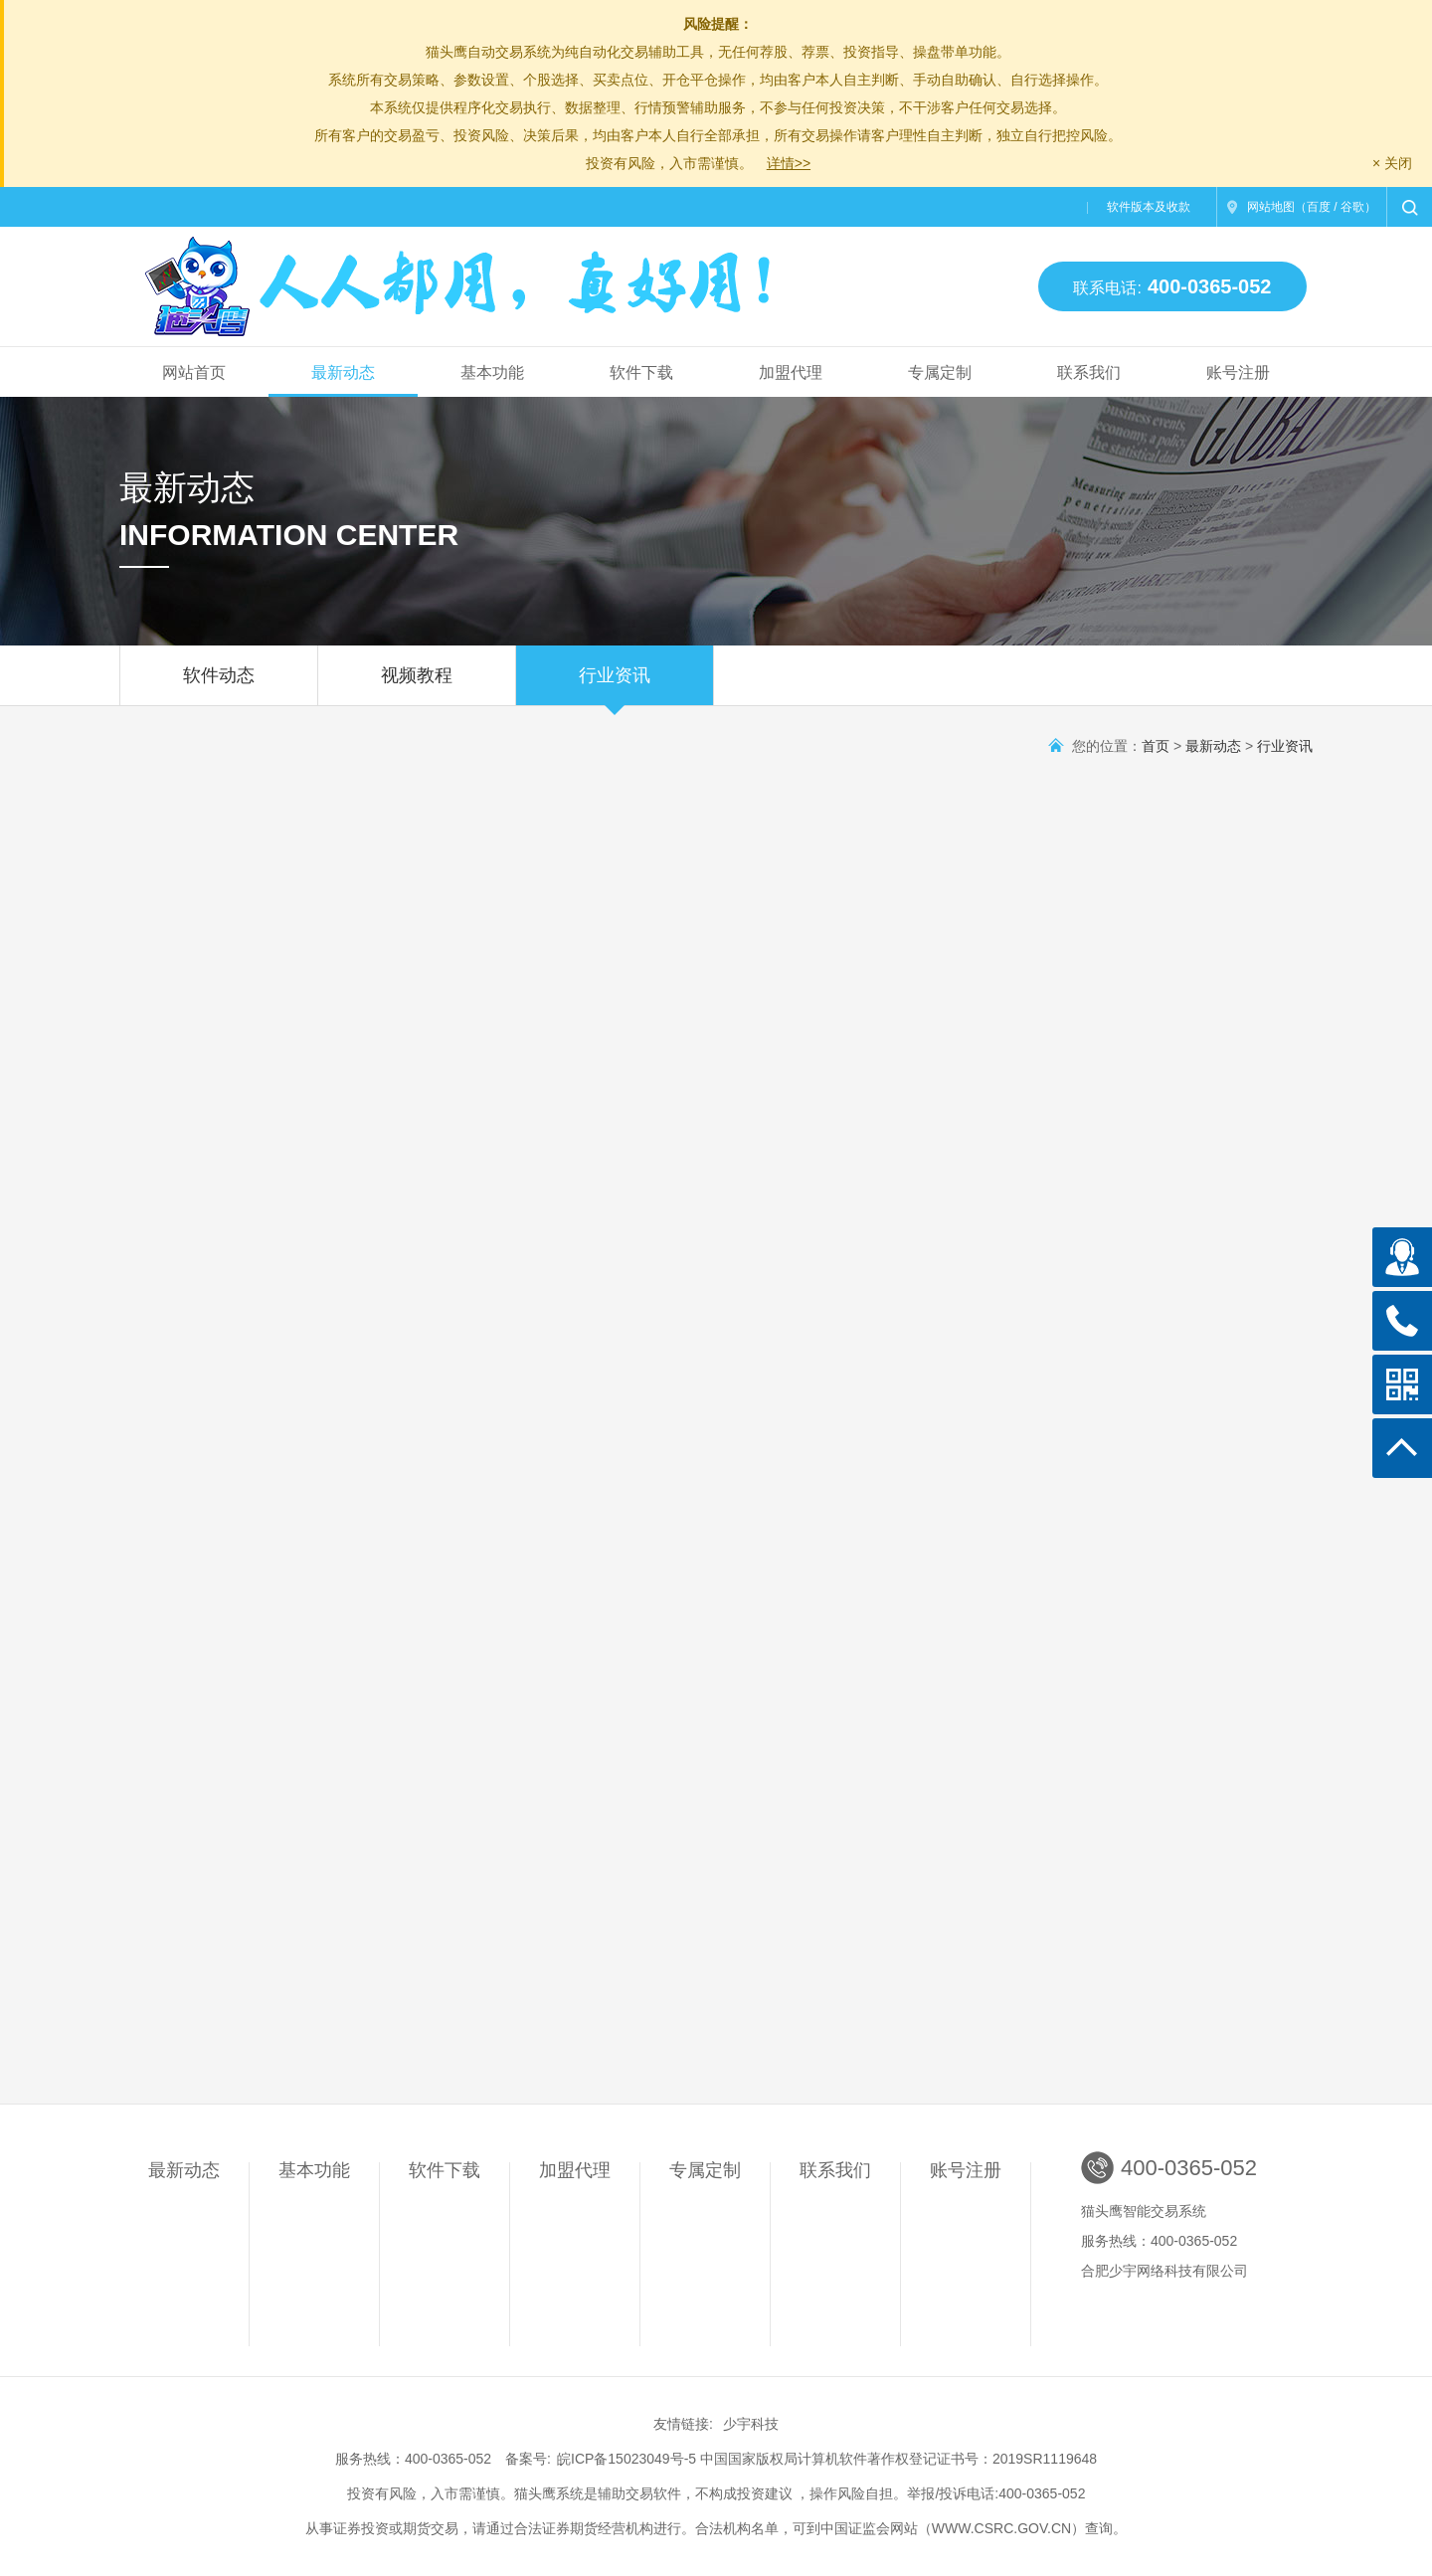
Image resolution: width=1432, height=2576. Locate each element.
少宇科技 (751, 2424)
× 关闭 (1392, 163)
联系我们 (1089, 372)
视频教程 (416, 685)
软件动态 (219, 685)
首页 (1155, 746)
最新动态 (343, 372)
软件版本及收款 (1148, 207)
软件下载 (641, 372)
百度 (1319, 207)
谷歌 (1352, 207)
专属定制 (940, 372)
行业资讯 (614, 685)
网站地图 (1271, 207)
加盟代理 (790, 372)
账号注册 (1238, 372)
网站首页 (194, 372)
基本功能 (492, 372)
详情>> (788, 163)
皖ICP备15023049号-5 (626, 2459)
